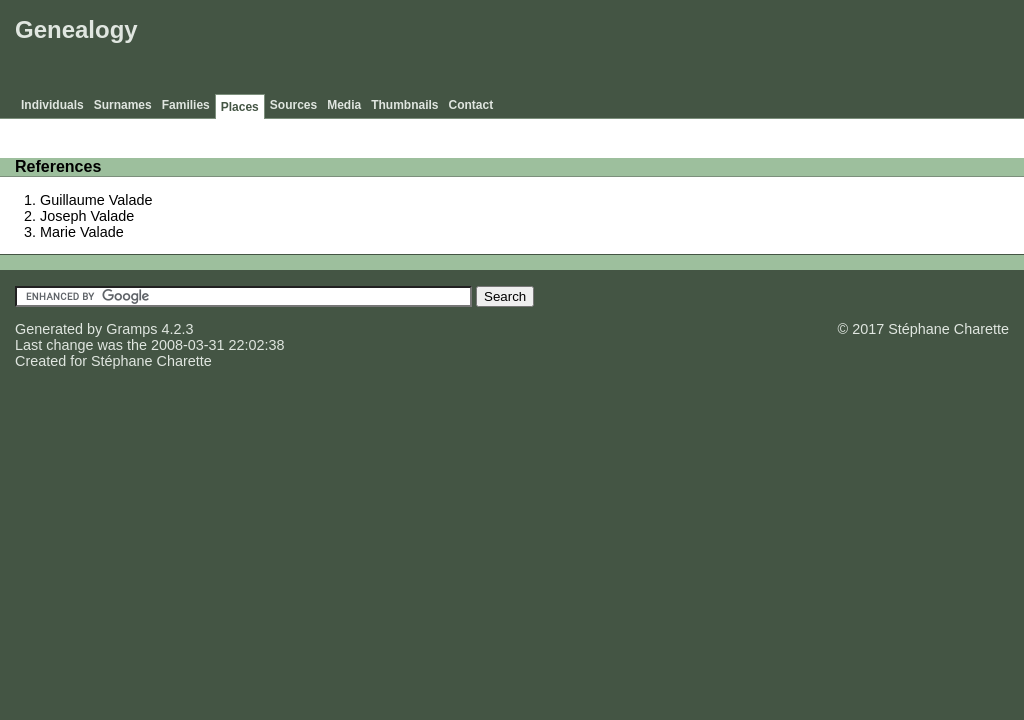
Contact (471, 105)
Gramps (131, 329)
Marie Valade (82, 232)
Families (186, 105)
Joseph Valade (87, 216)
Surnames (123, 105)
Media (344, 105)
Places (240, 107)
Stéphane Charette (151, 361)
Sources (293, 105)
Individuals (52, 105)
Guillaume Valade (96, 200)
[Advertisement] (655, 50)
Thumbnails (404, 105)
